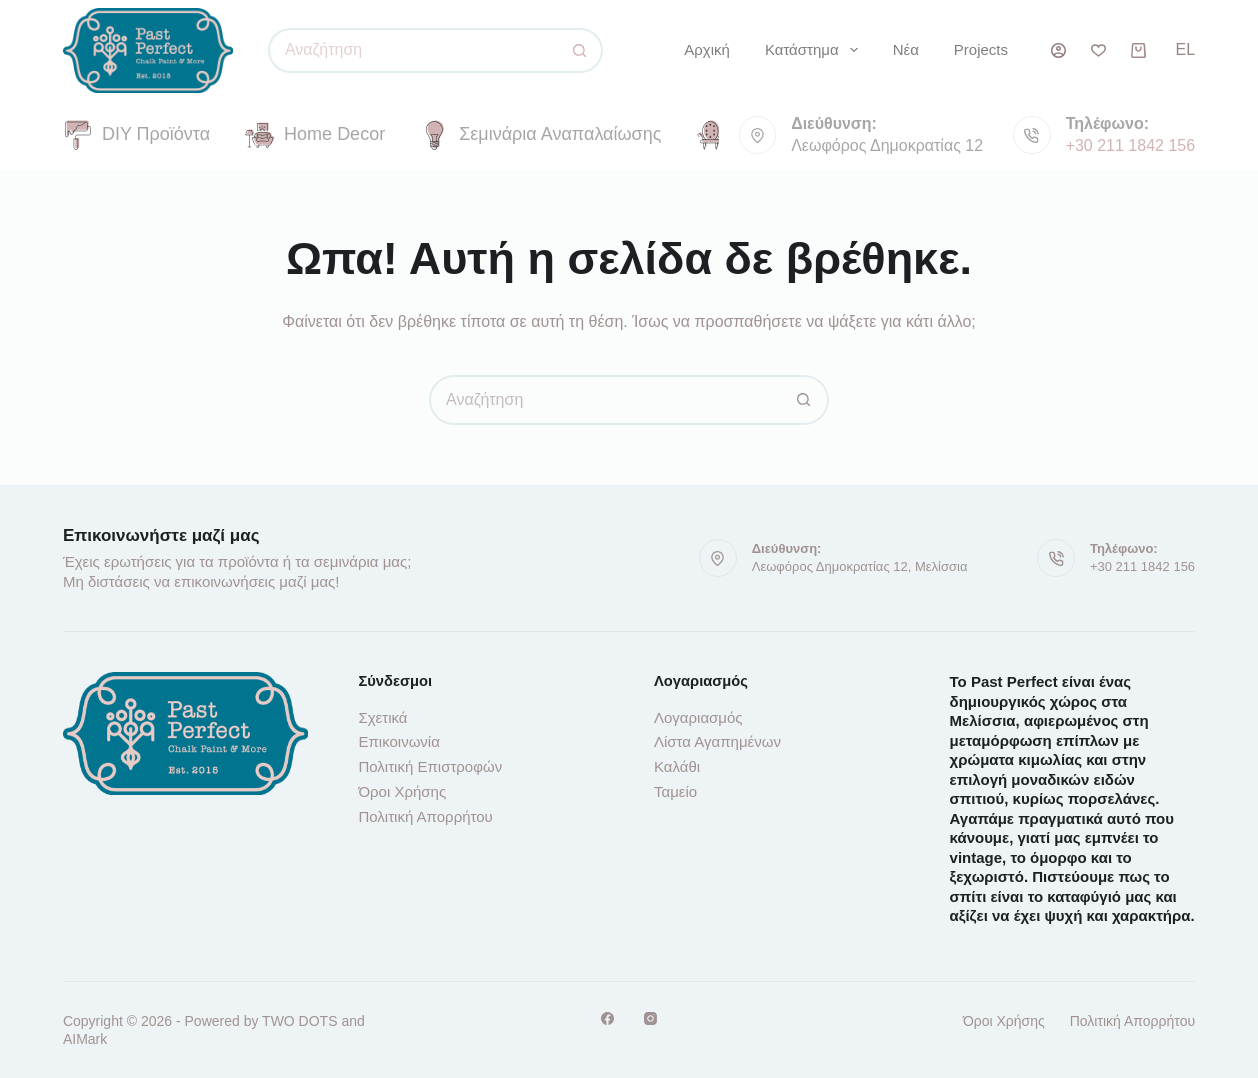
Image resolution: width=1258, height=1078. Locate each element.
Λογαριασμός (698, 717)
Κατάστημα (815, 50)
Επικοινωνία (398, 741)
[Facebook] (607, 1018)
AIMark (85, 1039)
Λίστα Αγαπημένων (717, 741)
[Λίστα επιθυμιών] (1098, 50)
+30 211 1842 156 (1130, 145)
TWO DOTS (299, 1021)
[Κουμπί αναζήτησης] (580, 50)
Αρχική (707, 49)
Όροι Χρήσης (402, 791)
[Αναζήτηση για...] (413, 50)
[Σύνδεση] (1058, 50)
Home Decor (315, 135)
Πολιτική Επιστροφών (430, 766)
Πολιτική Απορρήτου (425, 816)
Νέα (906, 49)
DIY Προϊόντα (136, 135)
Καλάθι (677, 766)
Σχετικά (382, 717)
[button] (1186, 50)
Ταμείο (675, 791)
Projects (981, 49)
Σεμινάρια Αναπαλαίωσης (540, 135)
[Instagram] (650, 1018)
